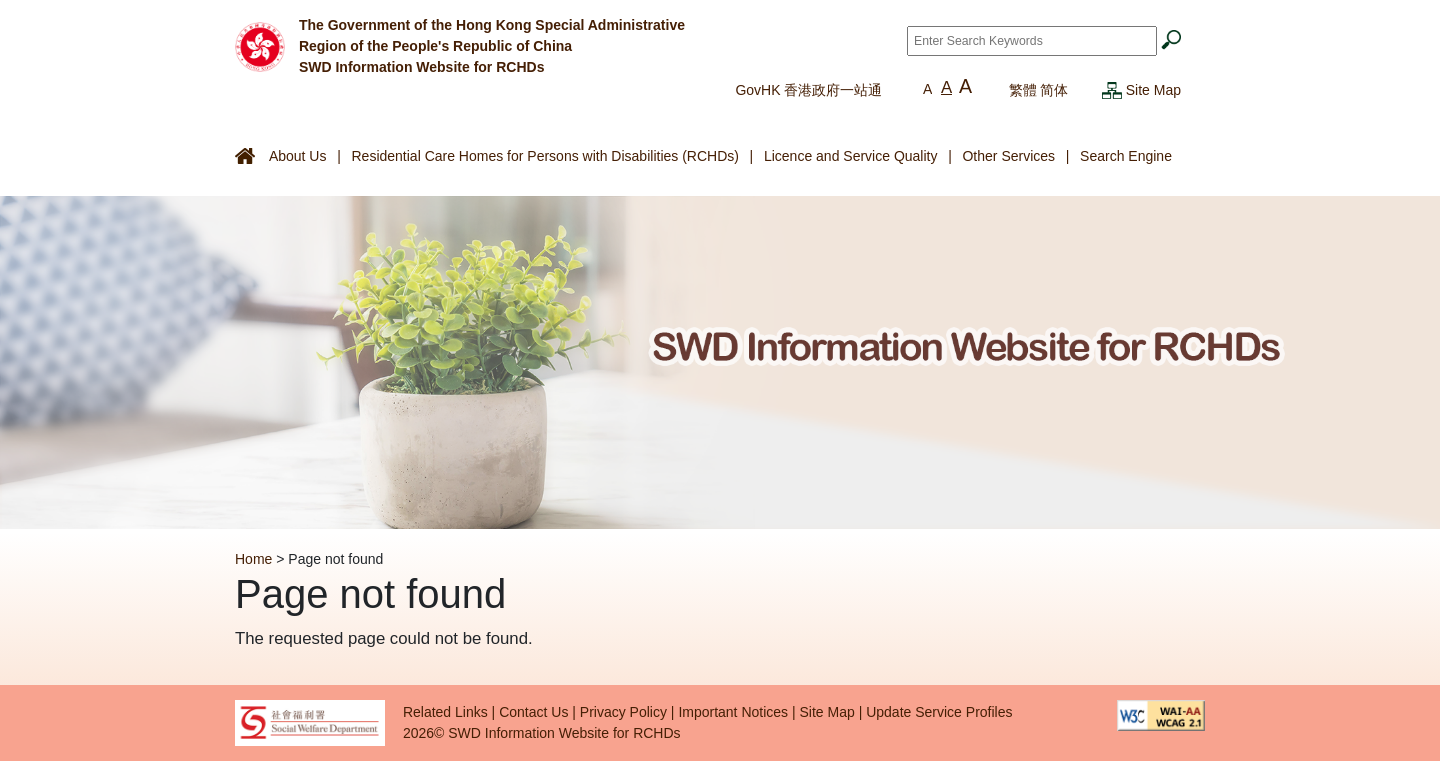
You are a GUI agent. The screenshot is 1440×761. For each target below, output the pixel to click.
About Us (298, 156)
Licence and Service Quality (851, 156)
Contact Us (533, 712)
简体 (1054, 90)
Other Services (1008, 156)
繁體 (1023, 90)
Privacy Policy (623, 712)
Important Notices (733, 712)
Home (253, 559)
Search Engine (1126, 156)
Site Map (1153, 90)
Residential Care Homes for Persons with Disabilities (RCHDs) (544, 156)
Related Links (445, 712)
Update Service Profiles (939, 712)
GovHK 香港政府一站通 (808, 90)
